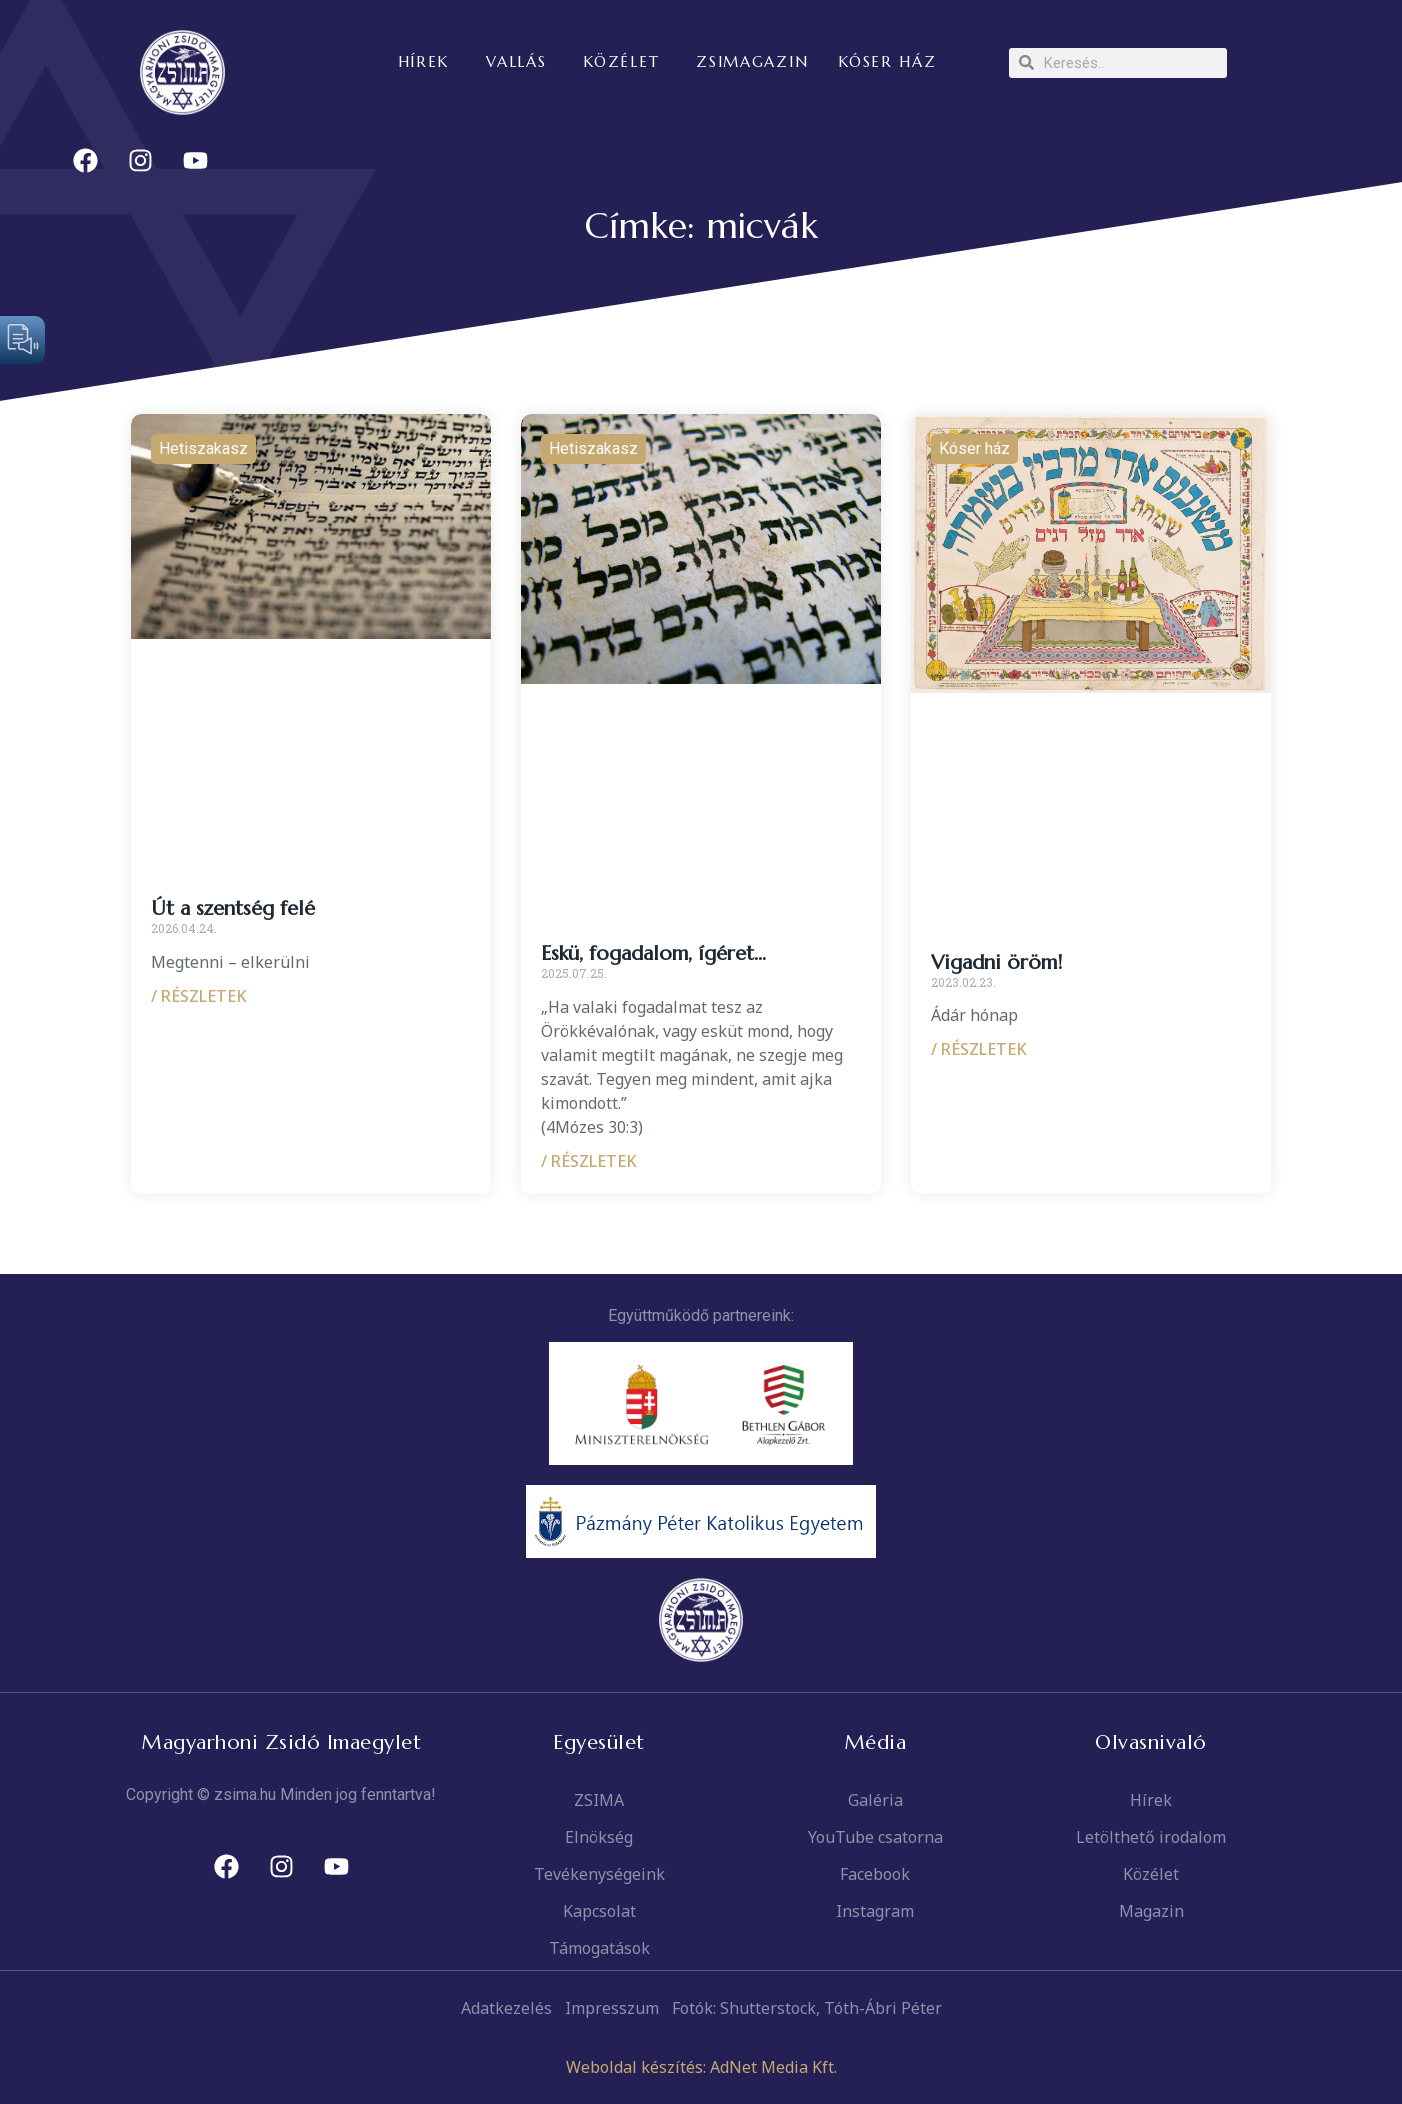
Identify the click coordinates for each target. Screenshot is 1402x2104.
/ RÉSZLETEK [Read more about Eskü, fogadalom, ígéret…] (589, 1161)
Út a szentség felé (233, 908)
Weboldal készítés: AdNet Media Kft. (701, 2067)
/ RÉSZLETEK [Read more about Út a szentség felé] (199, 996)
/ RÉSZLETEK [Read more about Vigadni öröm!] (979, 1049)
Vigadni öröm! (996, 962)
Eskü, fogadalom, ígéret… (653, 953)
